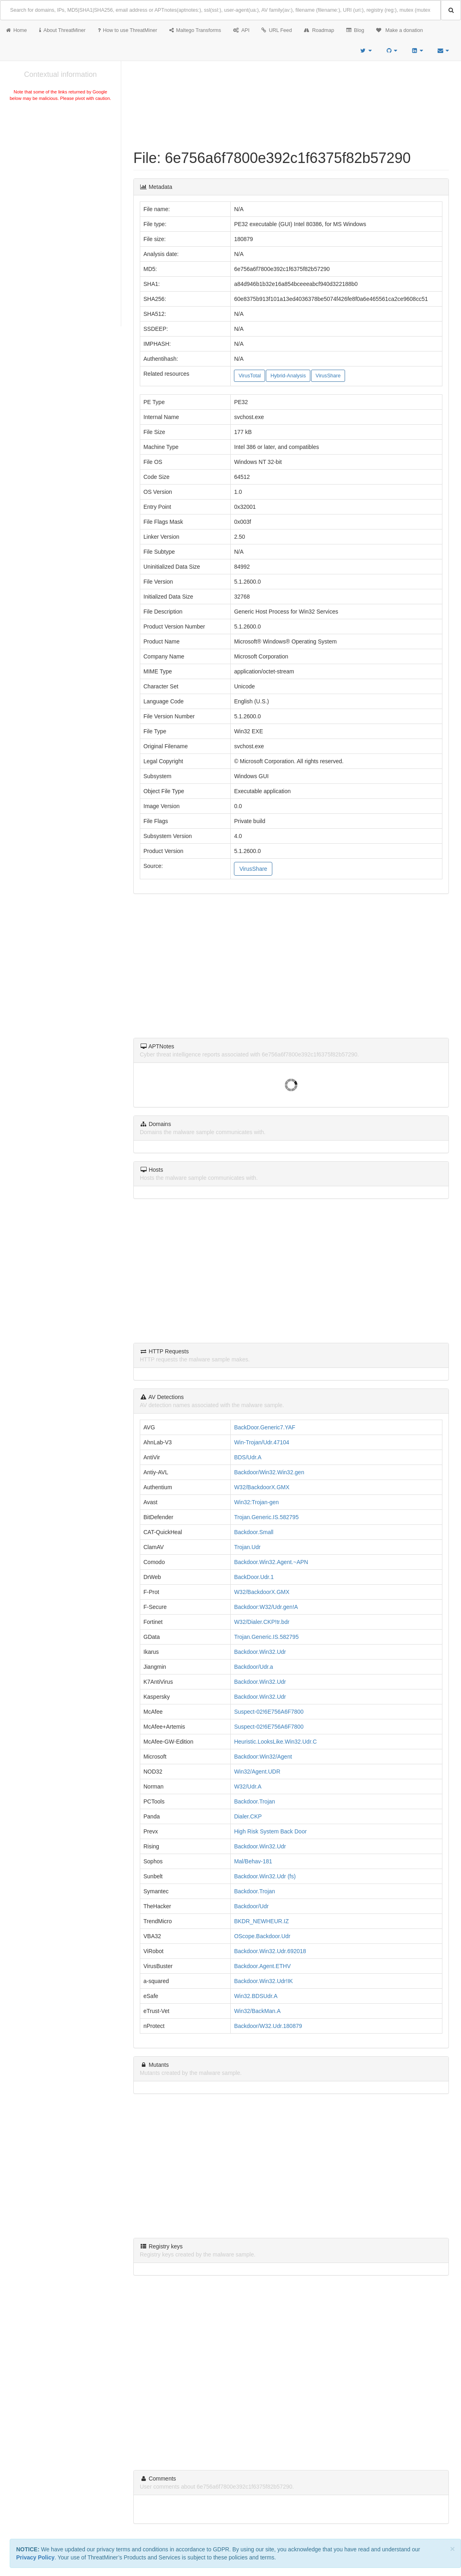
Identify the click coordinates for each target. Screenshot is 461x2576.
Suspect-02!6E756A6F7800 (268, 1711)
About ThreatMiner (62, 30)
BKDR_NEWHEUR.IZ (261, 1921)
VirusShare (328, 376)
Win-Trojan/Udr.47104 (261, 1442)
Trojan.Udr (247, 1547)
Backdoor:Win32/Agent (263, 1756)
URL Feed (276, 30)
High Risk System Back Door (270, 1831)
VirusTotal (249, 376)
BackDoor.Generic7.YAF (264, 1427)
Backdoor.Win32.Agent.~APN (271, 1562)
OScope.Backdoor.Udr (262, 1936)
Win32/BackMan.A (257, 2011)
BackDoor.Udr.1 (254, 1577)
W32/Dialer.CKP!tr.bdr (261, 1622)
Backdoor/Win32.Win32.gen (269, 1472)
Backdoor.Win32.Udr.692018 (270, 1951)
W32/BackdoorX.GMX (261, 1487)
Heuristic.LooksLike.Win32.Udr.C (275, 1741)
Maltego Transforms (195, 30)
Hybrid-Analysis (287, 376)
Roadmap (319, 30)
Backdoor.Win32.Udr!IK (263, 1981)
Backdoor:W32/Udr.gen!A (266, 1607)
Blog (355, 30)
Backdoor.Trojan (254, 1801)
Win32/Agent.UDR (257, 1771)
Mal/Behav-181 (253, 1861)
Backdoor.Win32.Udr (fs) (265, 1876)
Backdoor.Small (253, 1532)
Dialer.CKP (247, 1816)
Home (16, 30)
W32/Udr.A (247, 1786)
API (241, 30)
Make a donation (399, 30)
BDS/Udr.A (247, 1457)
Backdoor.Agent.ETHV (262, 1966)
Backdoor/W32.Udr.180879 (268, 2026)
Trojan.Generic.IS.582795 (266, 1517)
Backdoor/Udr (251, 1906)
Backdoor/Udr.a (253, 1667)
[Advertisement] (60, 163)
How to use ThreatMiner (127, 30)
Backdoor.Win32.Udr (260, 1652)
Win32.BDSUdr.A (255, 1996)
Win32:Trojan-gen (256, 1502)
